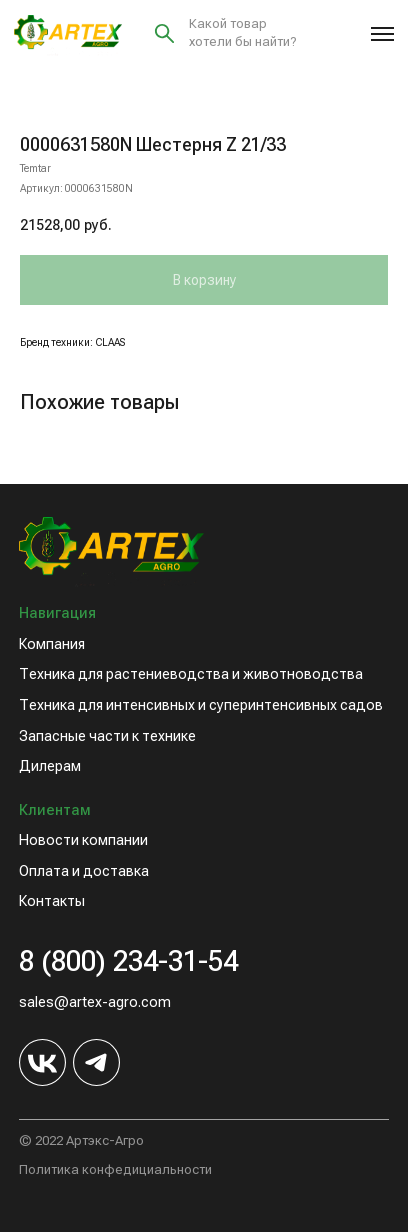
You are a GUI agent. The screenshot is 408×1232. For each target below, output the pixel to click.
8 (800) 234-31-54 (128, 961)
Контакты (52, 901)
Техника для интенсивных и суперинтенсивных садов (201, 705)
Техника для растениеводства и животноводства (191, 674)
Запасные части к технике (107, 736)
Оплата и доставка (84, 871)
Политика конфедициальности (115, 1169)
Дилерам (50, 766)
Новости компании (83, 840)
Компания (52, 644)
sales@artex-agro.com (95, 1002)
